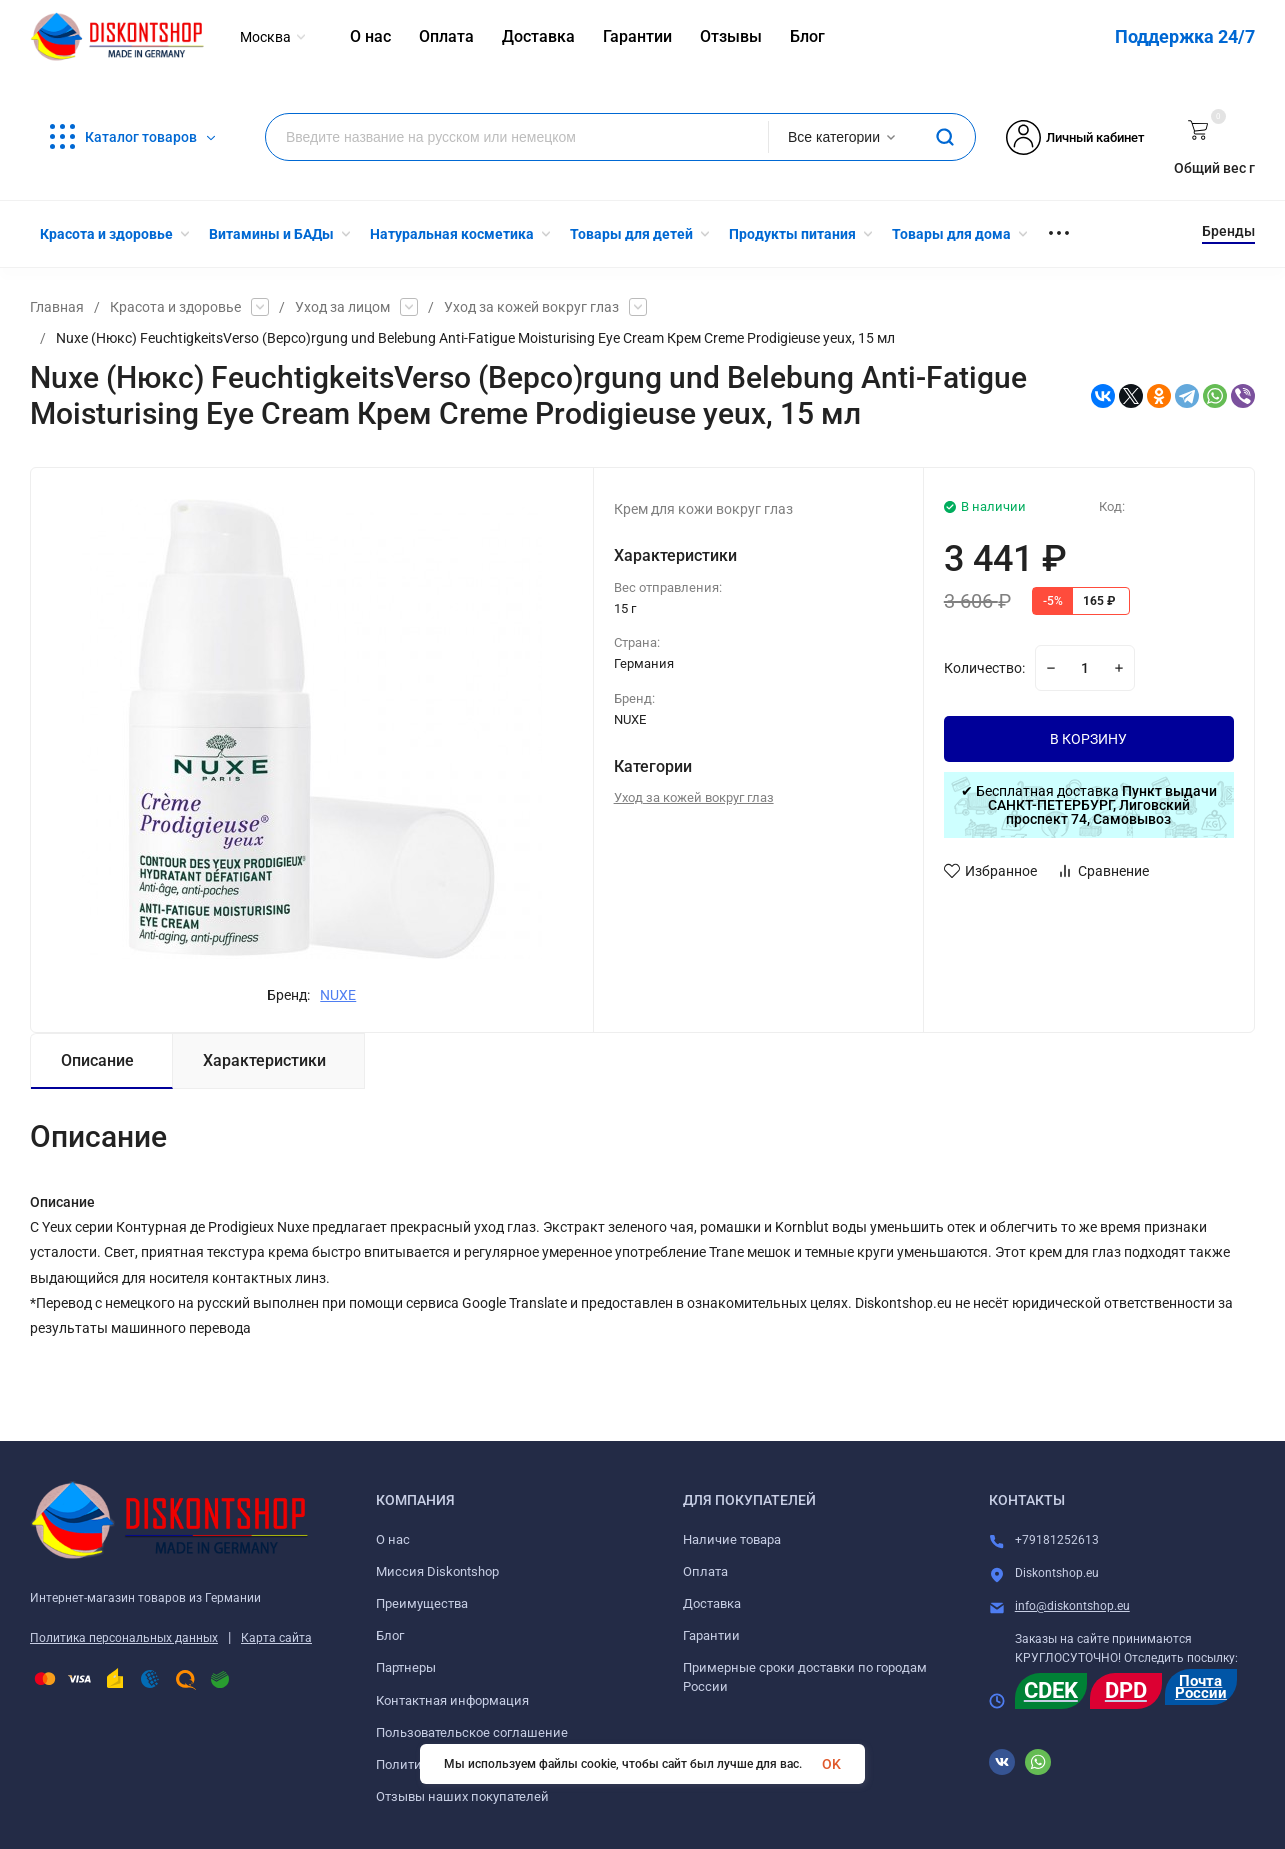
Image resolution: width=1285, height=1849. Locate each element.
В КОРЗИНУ (1088, 739)
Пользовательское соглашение (472, 1732)
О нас (393, 1539)
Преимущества (422, 1603)
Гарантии (711, 1635)
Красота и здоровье (175, 307)
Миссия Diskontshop (437, 1571)
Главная (57, 307)
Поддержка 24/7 (1185, 36)
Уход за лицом (342, 307)
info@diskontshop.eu (1072, 1606)
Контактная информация (452, 1700)
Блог (390, 1635)
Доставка (712, 1603)
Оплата (705, 1571)
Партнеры (406, 1667)
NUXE (338, 995)
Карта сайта (276, 1638)
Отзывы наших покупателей (462, 1796)
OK (831, 1764)
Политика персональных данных (124, 1638)
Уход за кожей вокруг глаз (531, 307)
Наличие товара (732, 1539)
